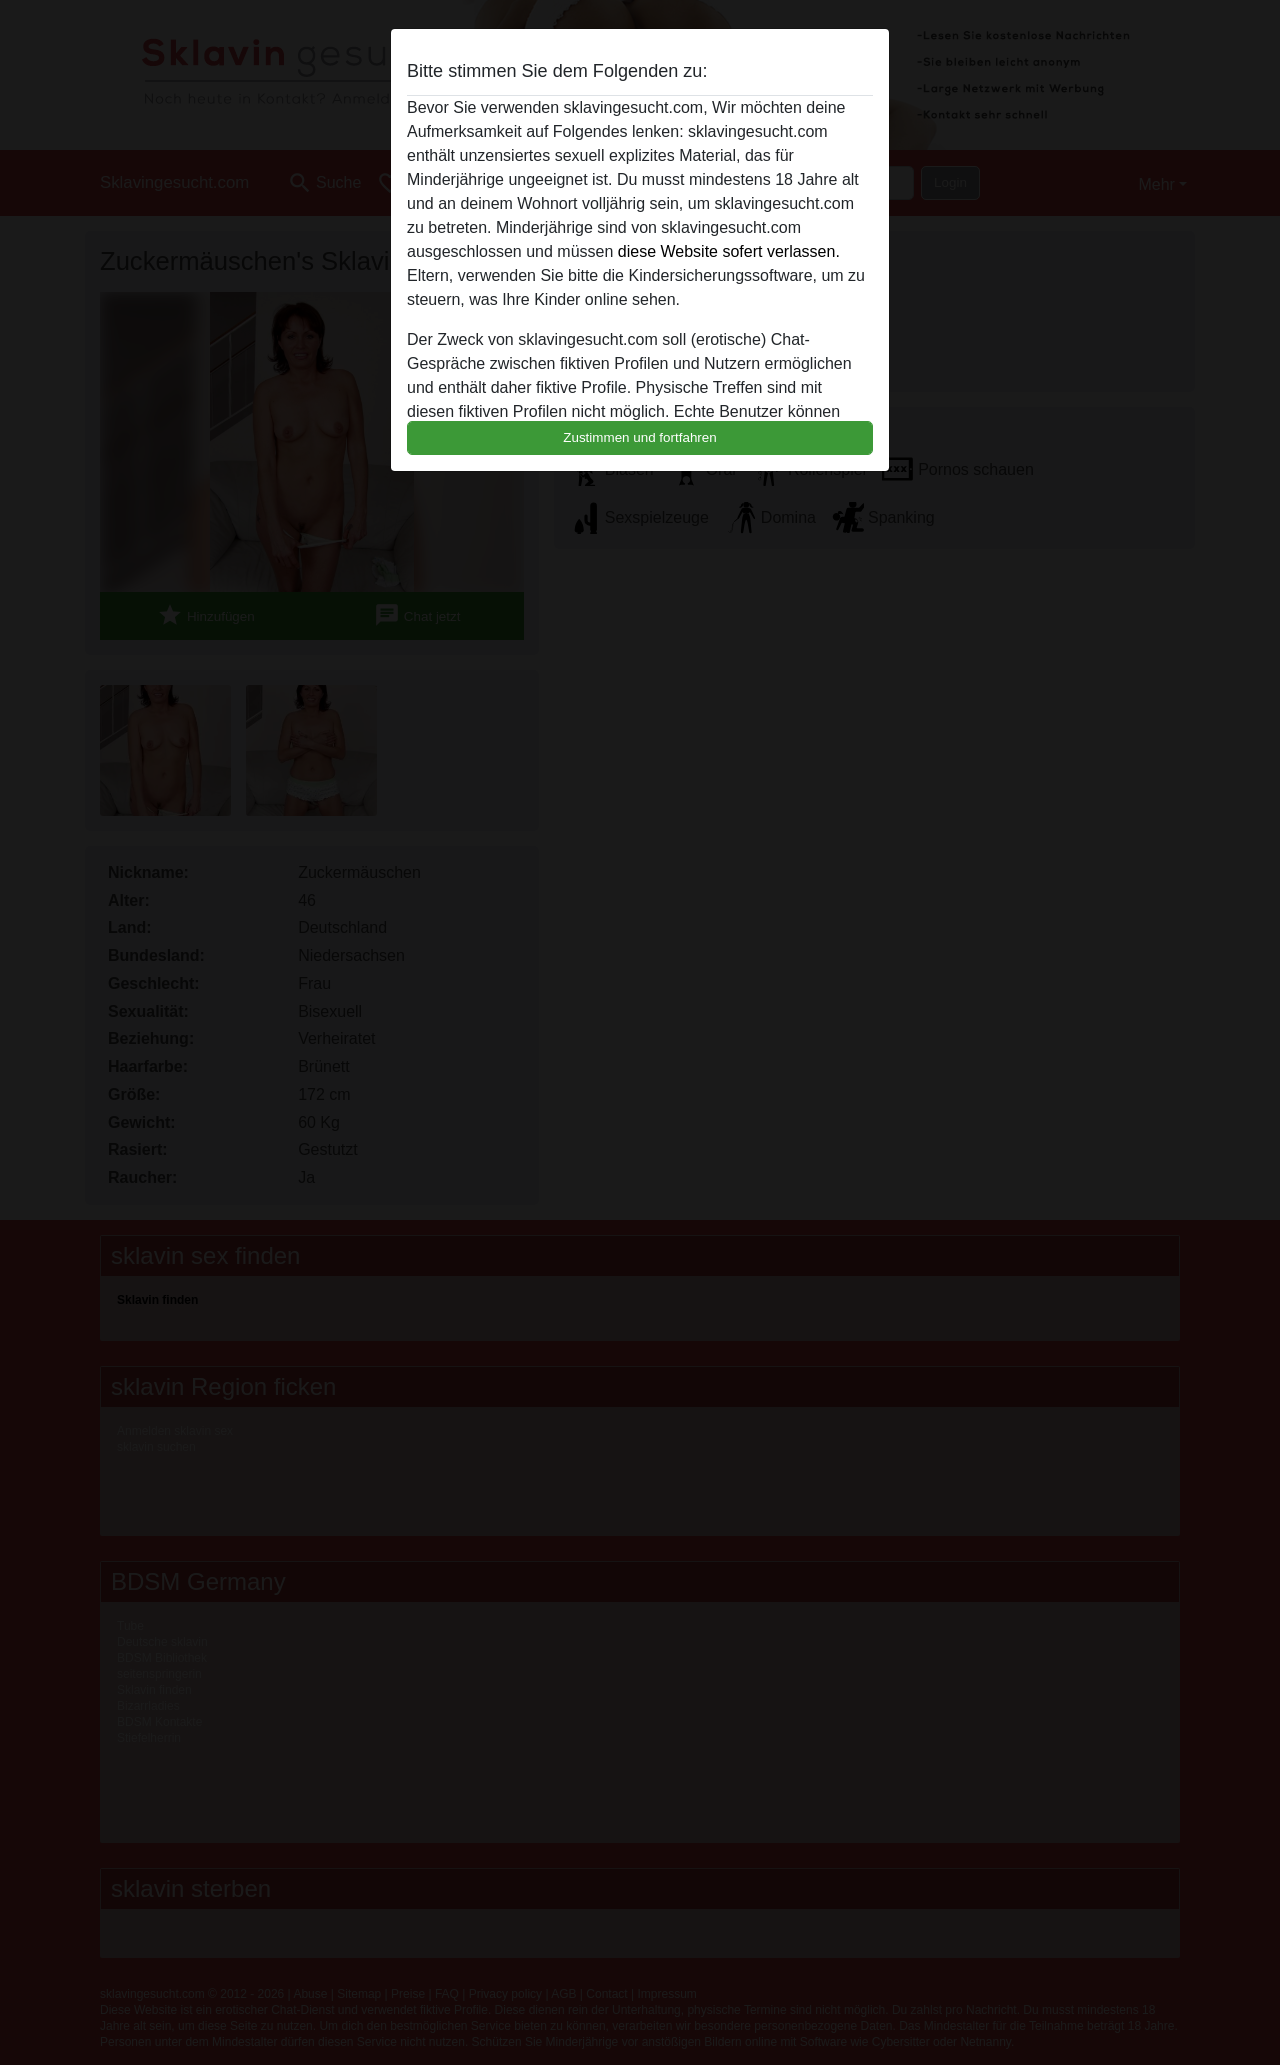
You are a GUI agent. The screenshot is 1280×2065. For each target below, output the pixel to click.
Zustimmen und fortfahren (640, 437)
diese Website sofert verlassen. (729, 251)
